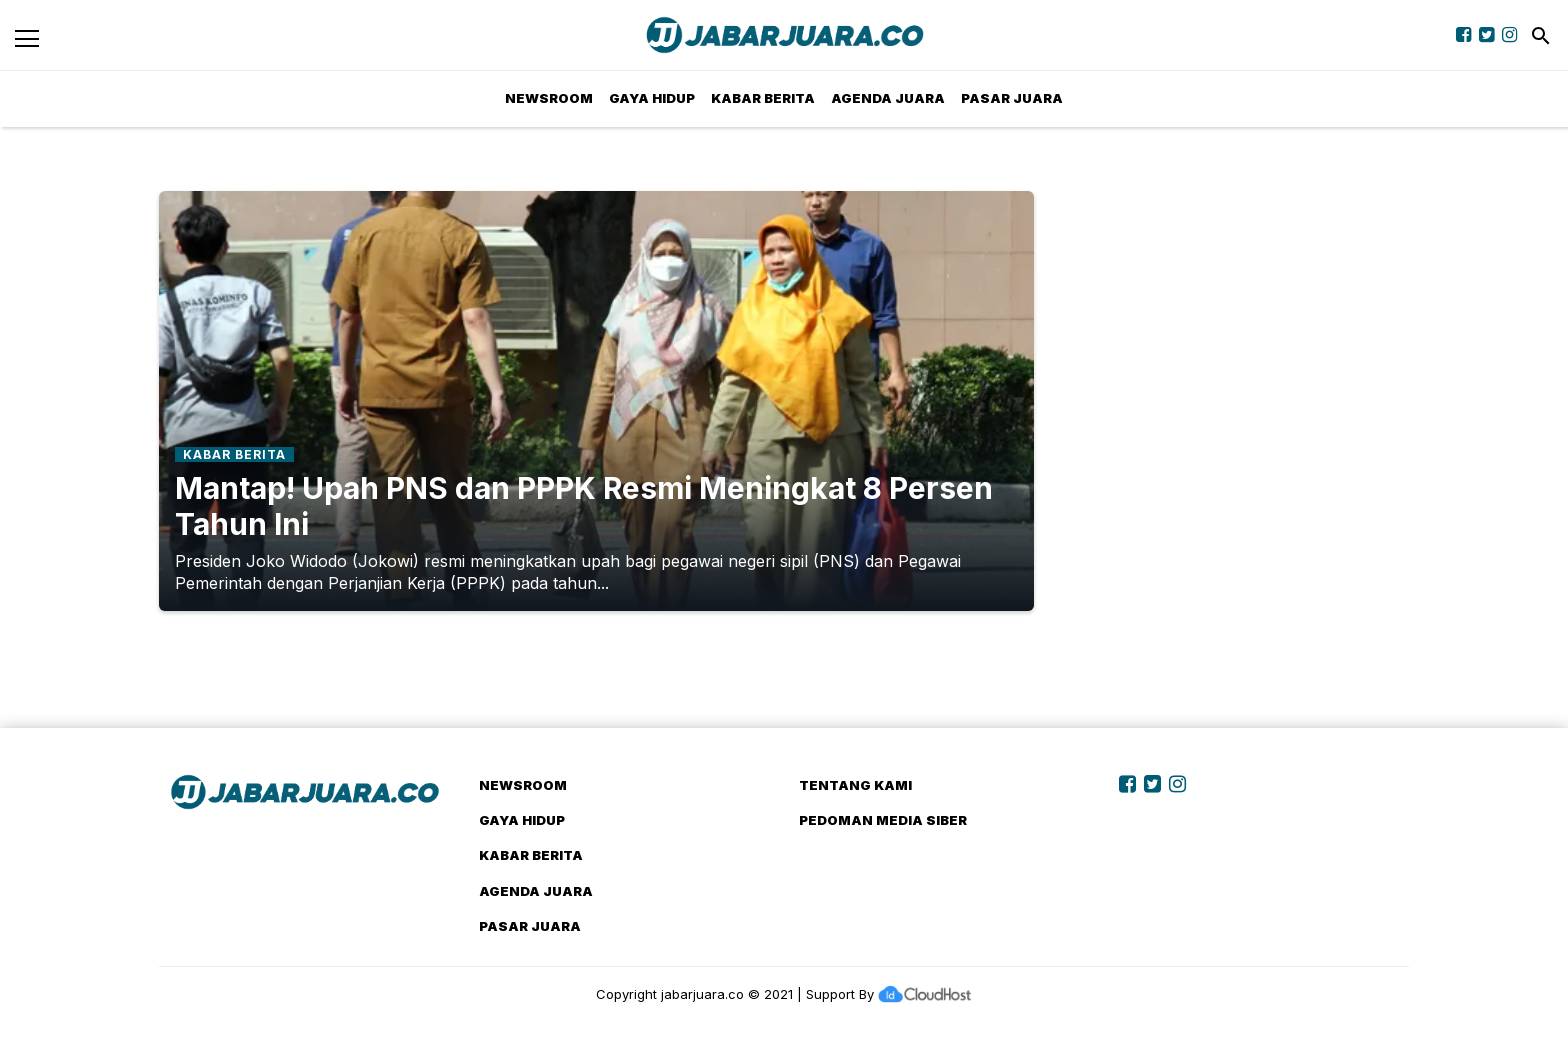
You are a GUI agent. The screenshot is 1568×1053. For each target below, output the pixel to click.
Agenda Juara (888, 98)
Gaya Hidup (652, 98)
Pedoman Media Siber (883, 820)
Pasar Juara (1012, 98)
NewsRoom (549, 98)
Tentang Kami (855, 785)
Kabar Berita (763, 98)
